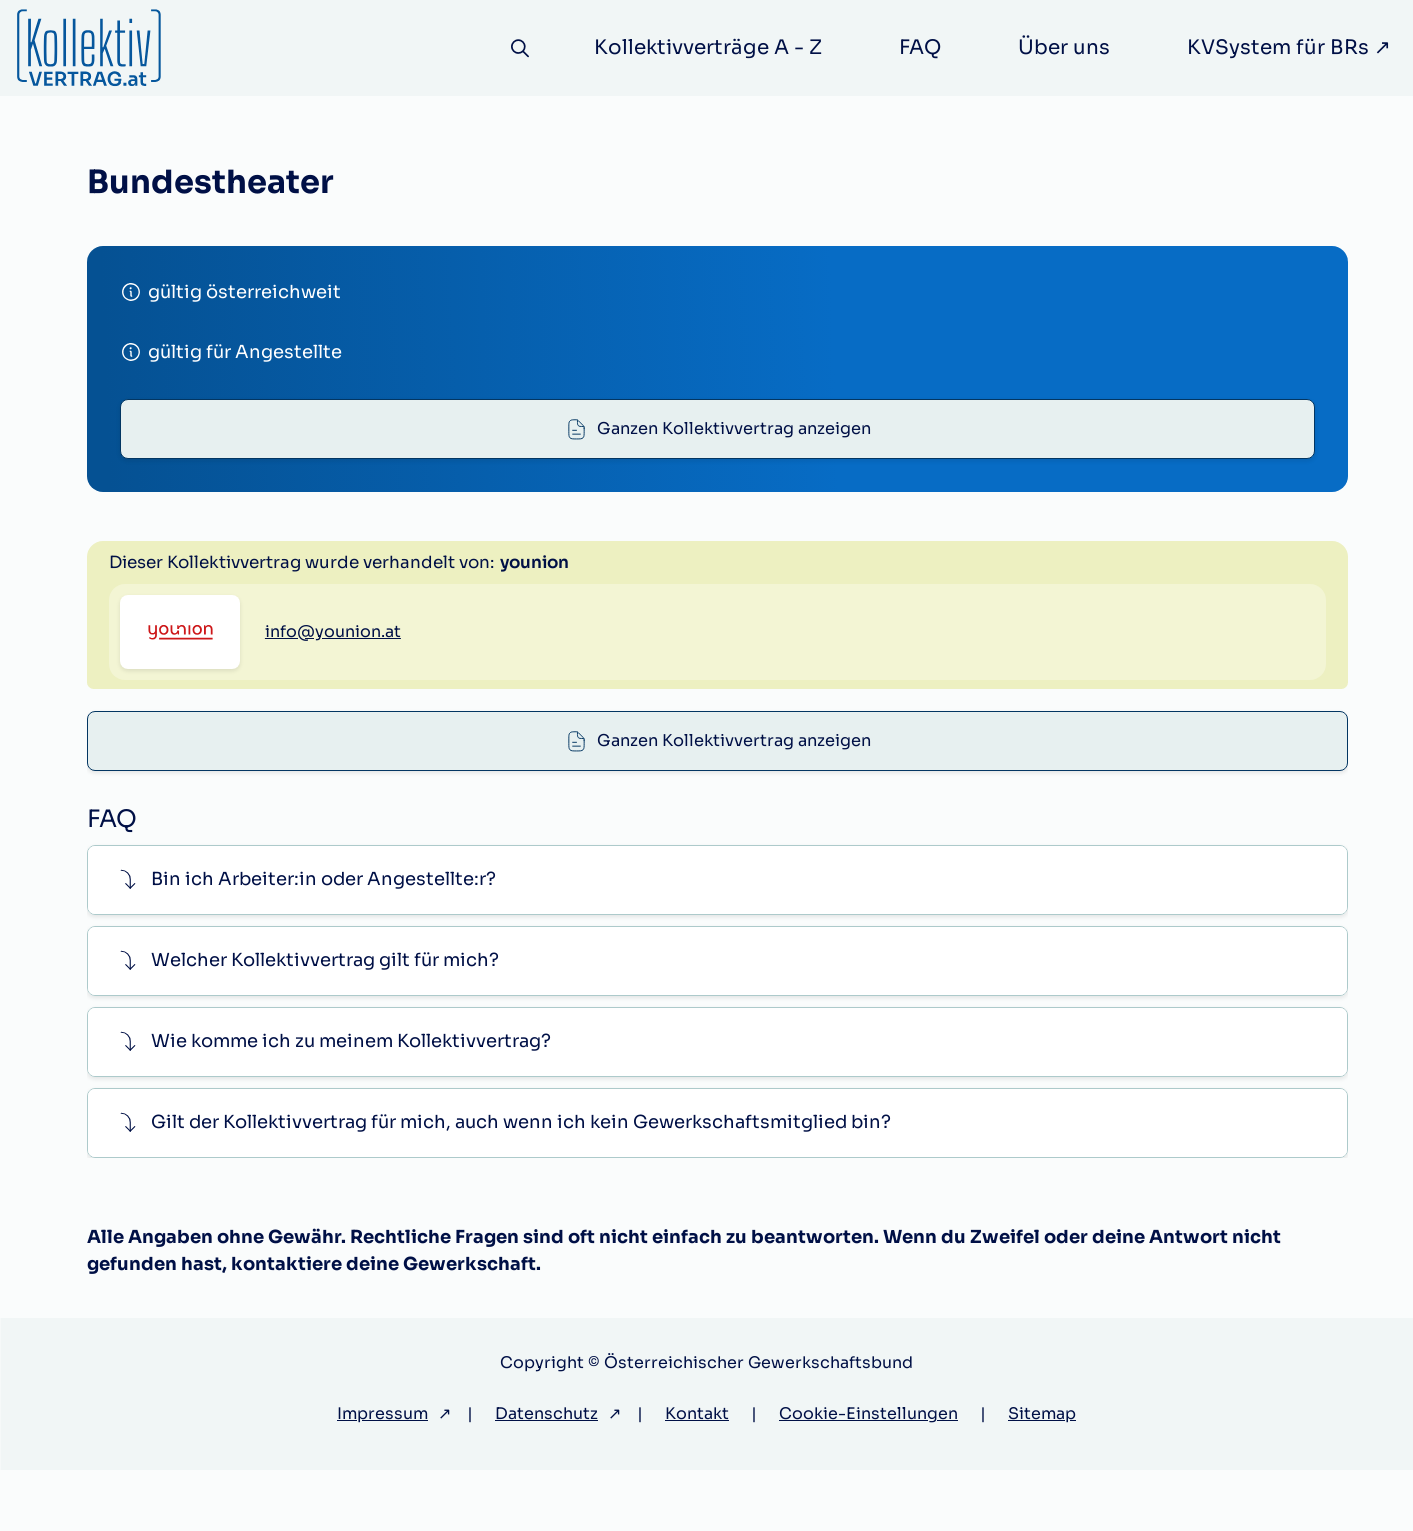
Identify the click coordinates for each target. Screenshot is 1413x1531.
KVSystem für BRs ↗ (1289, 47)
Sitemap (1042, 1474)
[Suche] (517, 48)
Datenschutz (546, 1474)
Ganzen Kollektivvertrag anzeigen (735, 435)
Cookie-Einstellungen (868, 1474)
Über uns (1064, 47)
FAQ (920, 47)
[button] (717, 940)
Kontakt (697, 1474)
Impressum (382, 1474)
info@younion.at (333, 761)
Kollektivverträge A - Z (708, 47)
